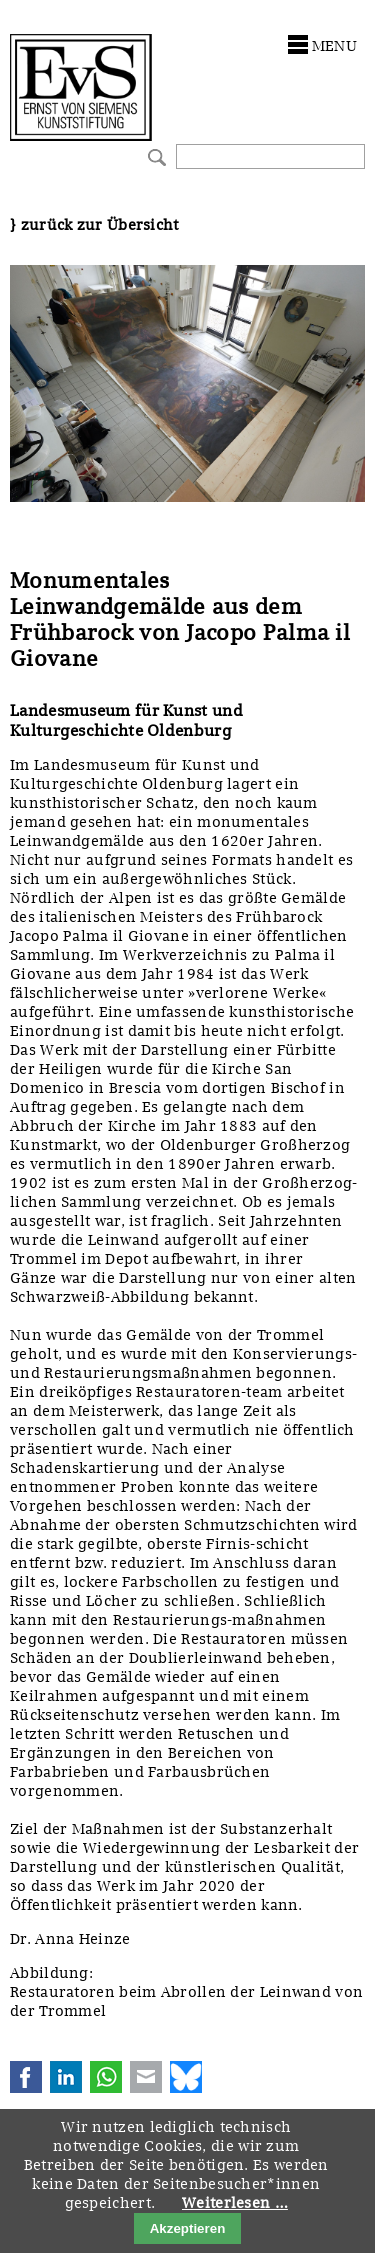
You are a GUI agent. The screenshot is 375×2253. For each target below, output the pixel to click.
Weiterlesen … (235, 2203)
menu (334, 46)
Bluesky (186, 2077)
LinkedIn (66, 2077)
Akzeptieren (188, 2228)
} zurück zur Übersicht (94, 225)
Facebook (26, 2077)
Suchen (154, 155)
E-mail (146, 2077)
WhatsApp (106, 2077)
